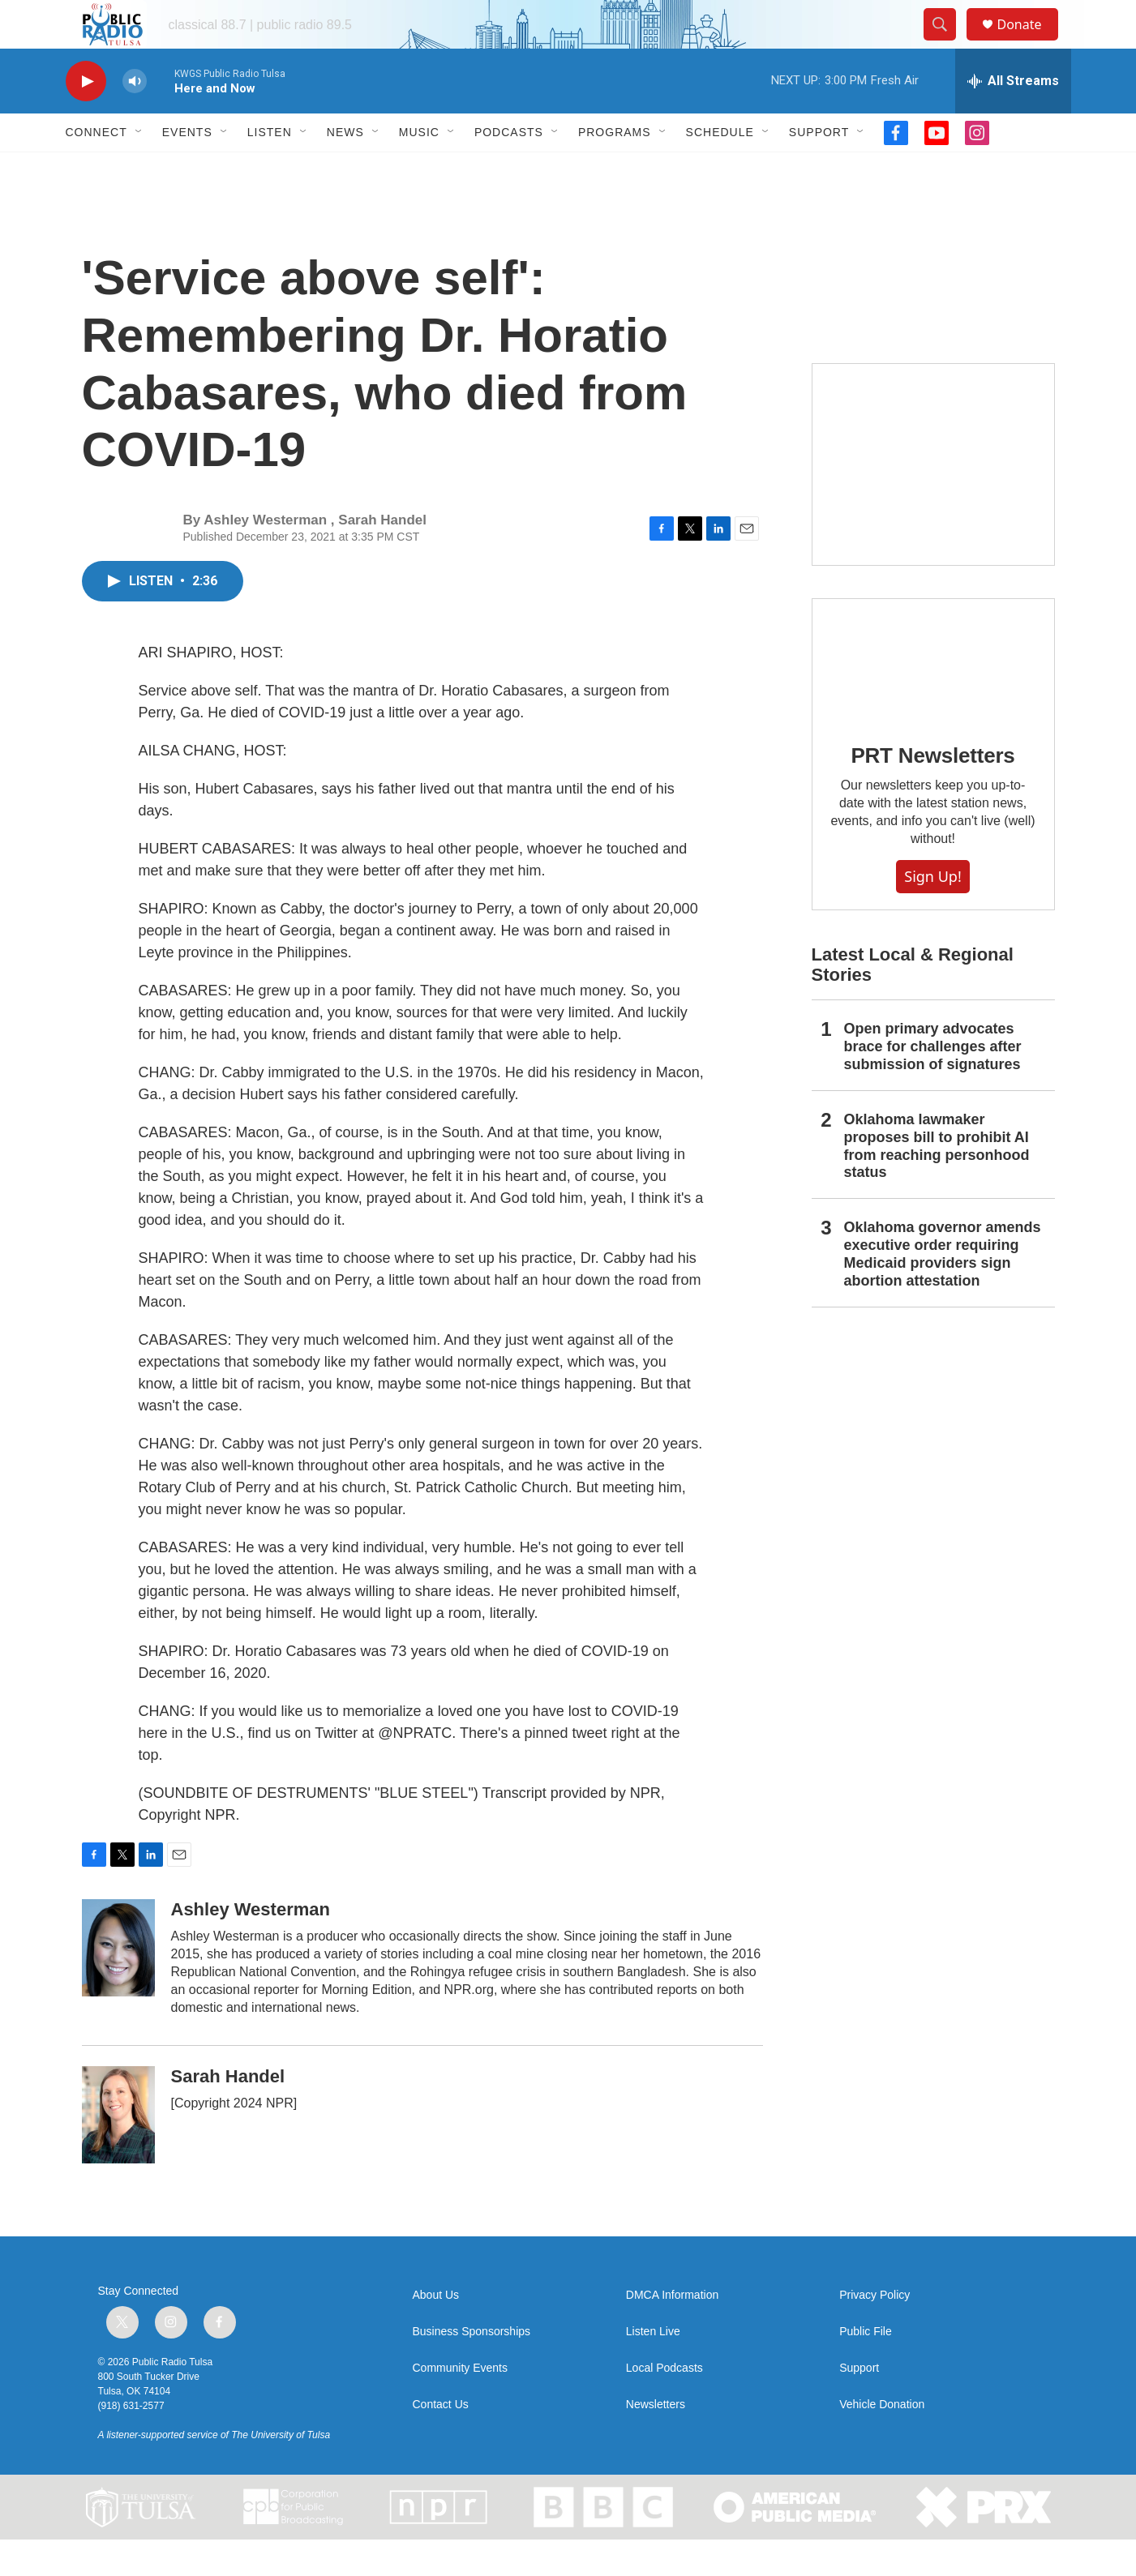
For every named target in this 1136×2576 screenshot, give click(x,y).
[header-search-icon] (948, 43)
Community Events (460, 2404)
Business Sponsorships (472, 2368)
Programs (614, 168)
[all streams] (1013, 117)
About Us (436, 2332)
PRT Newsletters (932, 792)
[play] (86, 118)
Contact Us (441, 2441)
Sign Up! (932, 912)
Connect (96, 168)
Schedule (720, 168)
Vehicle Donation (881, 2441)
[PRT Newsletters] (933, 695)
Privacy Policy (874, 2332)
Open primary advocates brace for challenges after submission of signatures (933, 1083)
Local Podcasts (664, 2404)
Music (419, 168)
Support (819, 168)
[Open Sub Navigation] (139, 168)
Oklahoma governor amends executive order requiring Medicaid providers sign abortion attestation (942, 1290)
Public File (865, 2368)
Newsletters (655, 2441)
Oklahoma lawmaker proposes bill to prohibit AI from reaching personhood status (937, 1182)
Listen (269, 168)
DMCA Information (672, 2332)
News (345, 168)
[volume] (134, 118)
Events (187, 168)
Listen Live (653, 2368)
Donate (1030, 42)
